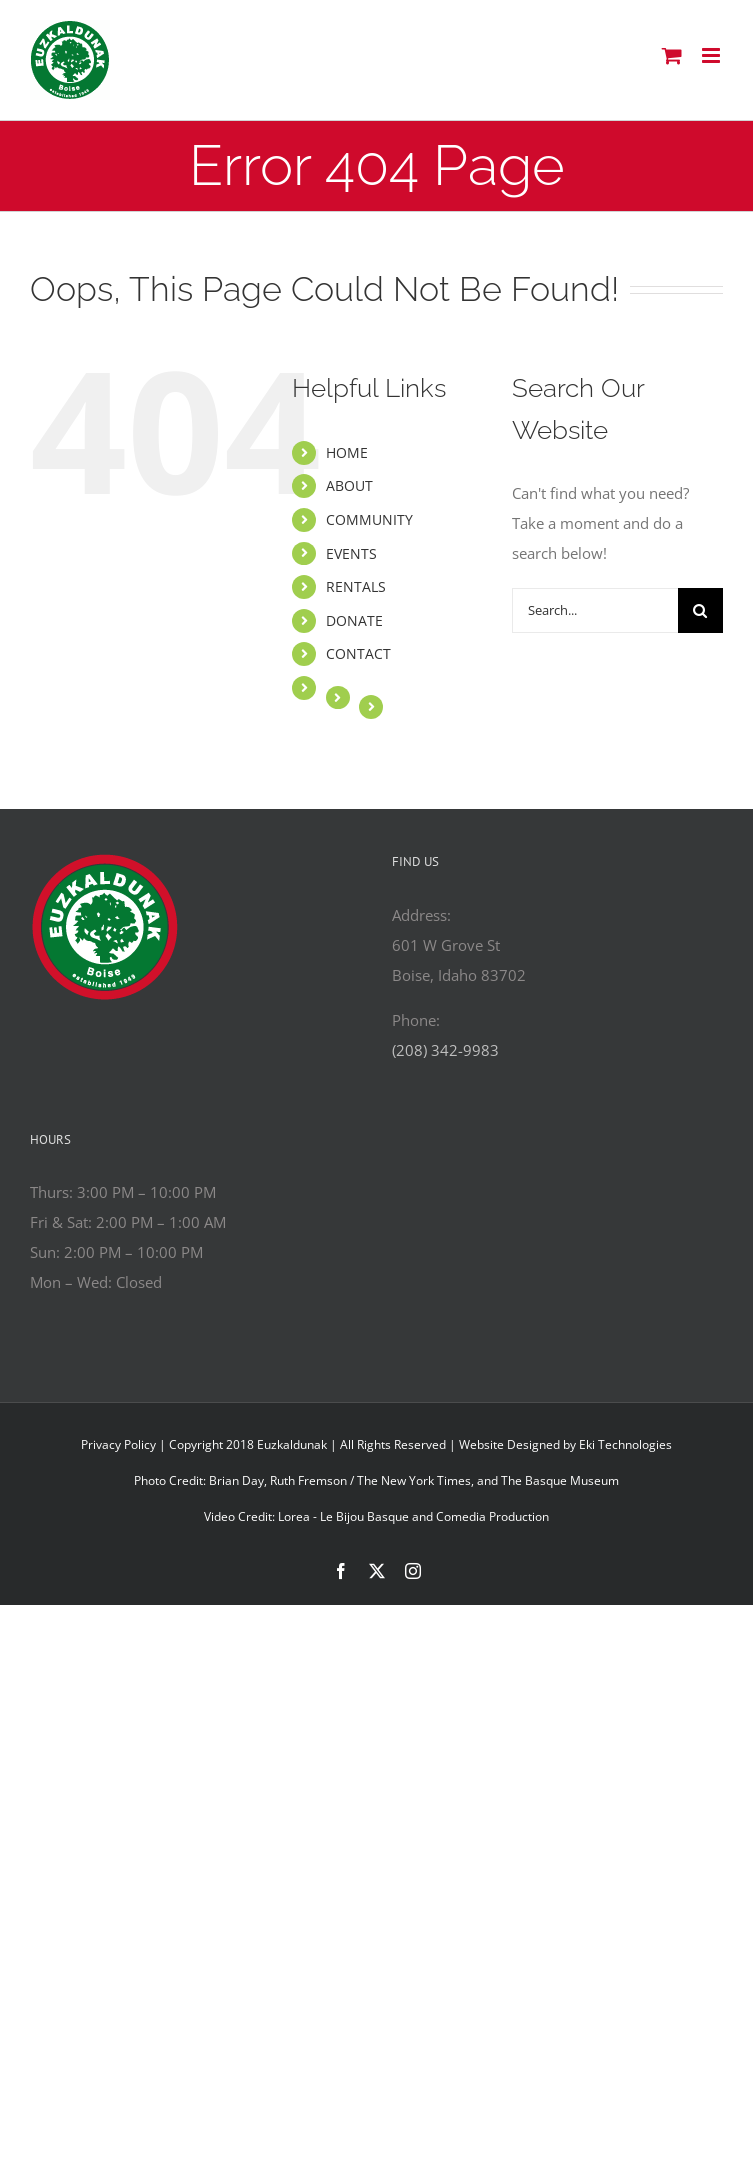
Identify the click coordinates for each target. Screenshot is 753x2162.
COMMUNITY (369, 519)
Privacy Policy (118, 1444)
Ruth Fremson (308, 1480)
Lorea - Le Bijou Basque (343, 1516)
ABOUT (349, 485)
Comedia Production (492, 1516)
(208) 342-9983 (445, 1050)
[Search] (700, 610)
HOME (347, 452)
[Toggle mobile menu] (712, 55)
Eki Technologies (625, 1444)
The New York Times (414, 1480)
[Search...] (595, 610)
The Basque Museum (560, 1480)
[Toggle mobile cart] (672, 55)
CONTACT (358, 653)
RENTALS (356, 586)
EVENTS (351, 553)
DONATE (354, 620)
